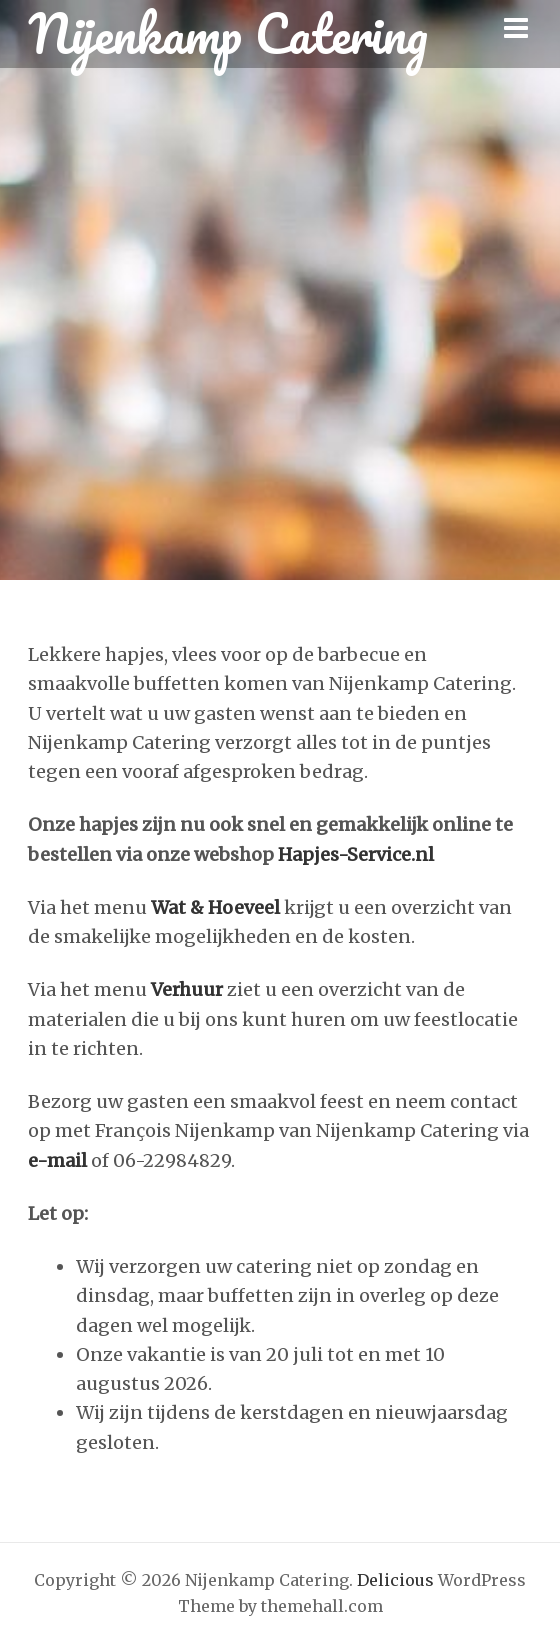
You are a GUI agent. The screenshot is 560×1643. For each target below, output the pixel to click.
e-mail (57, 1160)
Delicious (395, 1580)
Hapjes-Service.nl (354, 854)
